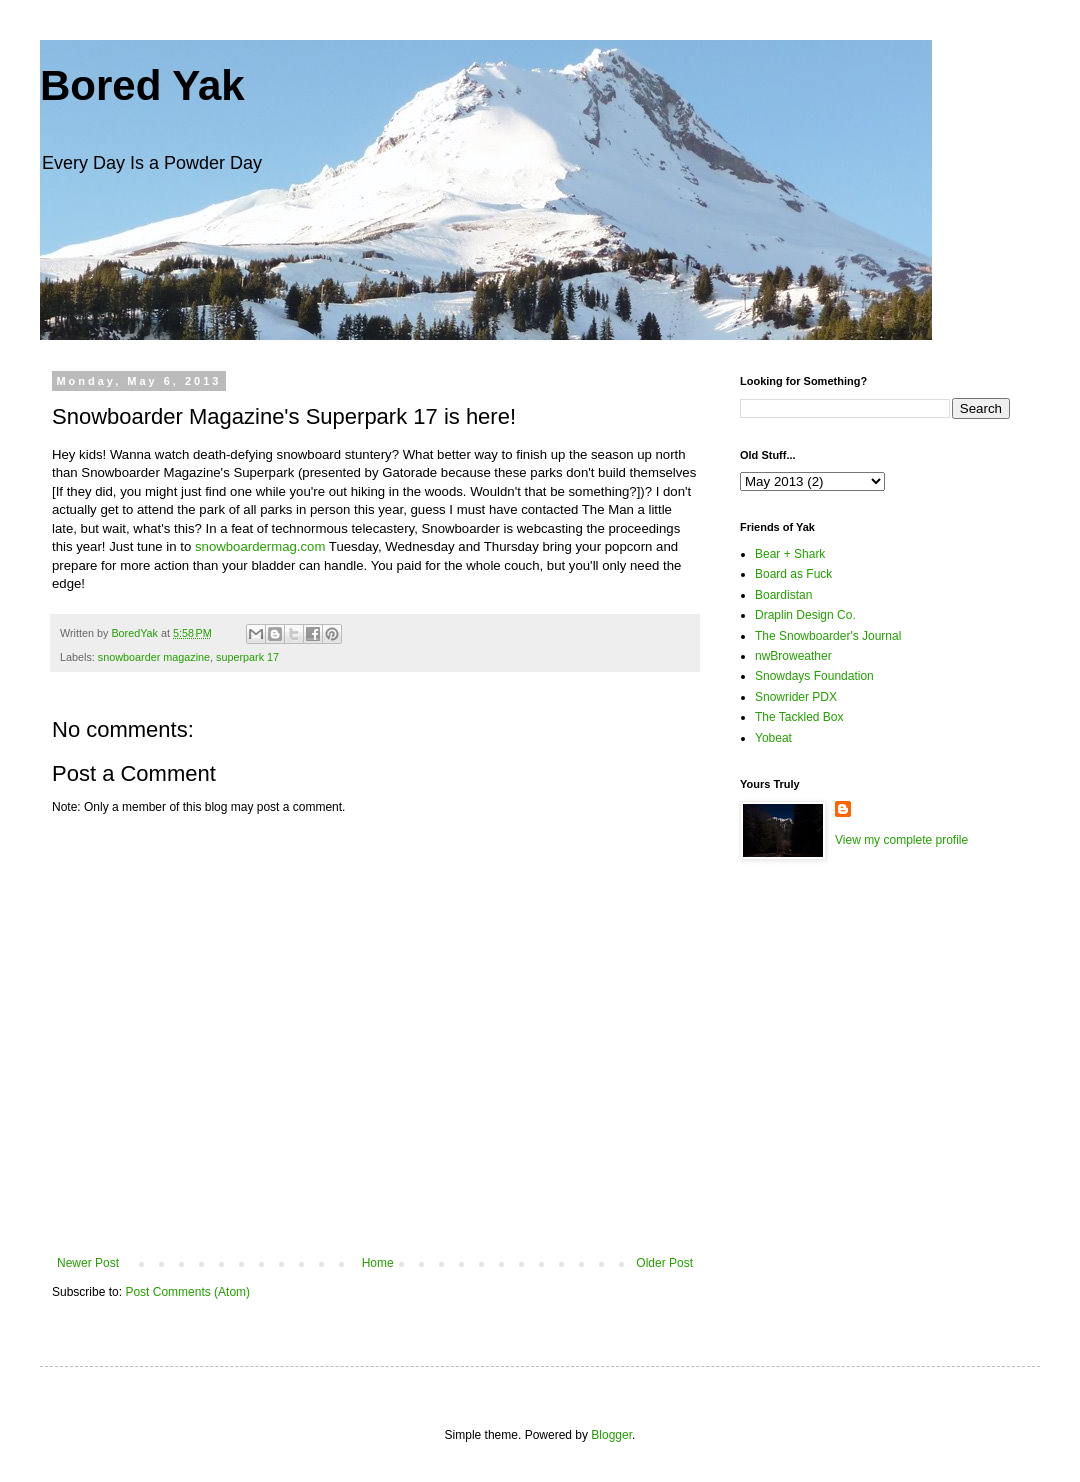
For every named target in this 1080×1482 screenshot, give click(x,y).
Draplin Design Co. (805, 615)
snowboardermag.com (260, 546)
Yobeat (773, 738)
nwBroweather (793, 656)
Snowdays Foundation (814, 676)
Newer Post (88, 1263)
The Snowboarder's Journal (828, 636)
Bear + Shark (790, 554)
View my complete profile (901, 840)
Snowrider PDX (796, 697)
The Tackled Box (799, 717)
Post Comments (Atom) (187, 1292)
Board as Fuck (793, 574)
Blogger (611, 1435)
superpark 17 (247, 657)
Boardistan (783, 595)
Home (378, 1263)
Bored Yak (142, 85)
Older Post (664, 1263)
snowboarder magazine (154, 657)
